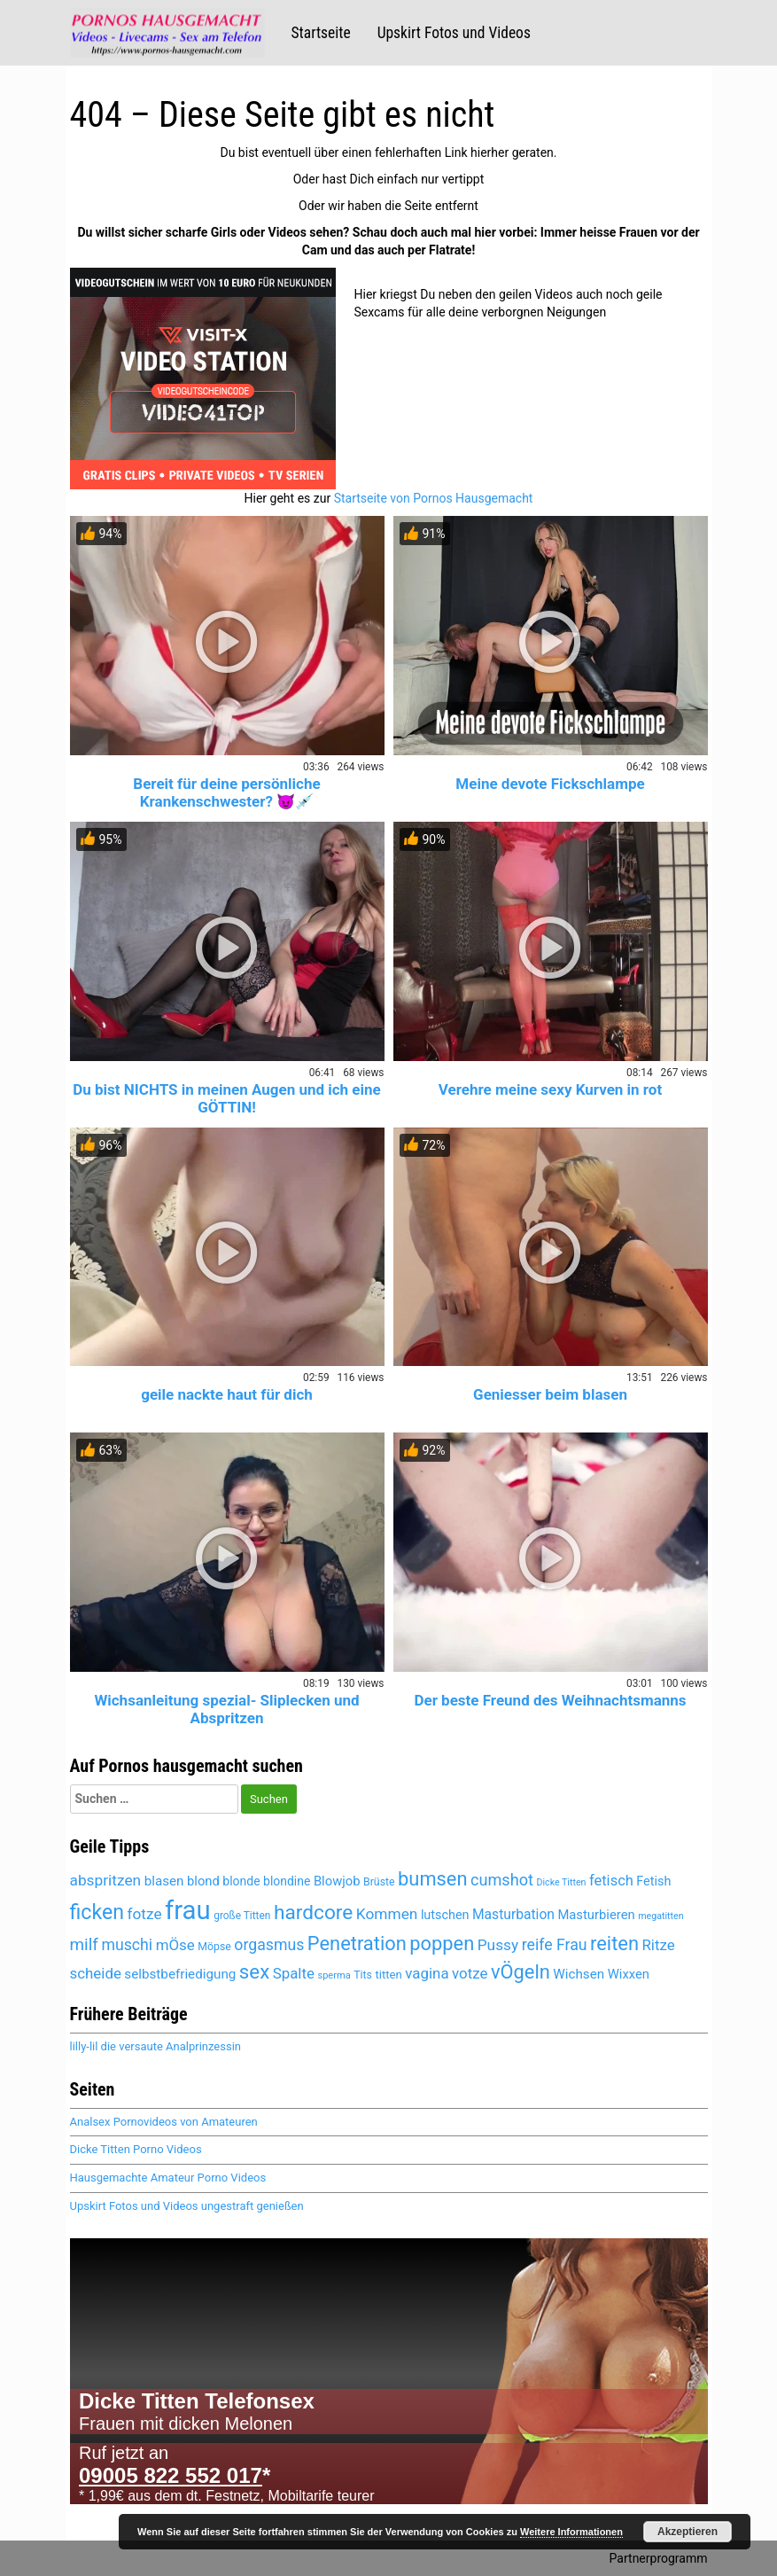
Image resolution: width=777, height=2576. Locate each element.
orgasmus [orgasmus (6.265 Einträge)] (269, 1945)
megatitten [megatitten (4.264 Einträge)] (660, 1916)
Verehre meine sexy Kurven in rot (550, 1089)
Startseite (321, 33)
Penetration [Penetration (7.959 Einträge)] (357, 1943)
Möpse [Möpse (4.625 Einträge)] (214, 1946)
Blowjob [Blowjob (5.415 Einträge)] (337, 1881)
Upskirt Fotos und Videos (454, 33)
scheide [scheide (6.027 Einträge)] (95, 1973)
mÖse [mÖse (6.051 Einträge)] (175, 1945)
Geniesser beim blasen (550, 1394)
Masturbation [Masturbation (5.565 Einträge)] (513, 1914)
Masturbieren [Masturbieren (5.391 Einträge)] (595, 1915)
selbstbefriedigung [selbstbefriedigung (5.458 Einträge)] (180, 1974)
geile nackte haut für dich (227, 1394)
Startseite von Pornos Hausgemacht (433, 498)
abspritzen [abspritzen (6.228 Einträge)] (106, 1880)
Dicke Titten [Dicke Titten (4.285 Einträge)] (561, 1882)
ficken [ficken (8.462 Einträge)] (97, 1912)
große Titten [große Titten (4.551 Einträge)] (242, 1915)
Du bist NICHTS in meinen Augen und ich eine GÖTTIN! (226, 1098)
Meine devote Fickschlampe (549, 783)
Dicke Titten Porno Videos (136, 2149)
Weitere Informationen (571, 2531)
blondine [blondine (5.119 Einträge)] (286, 1881)
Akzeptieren (687, 2531)
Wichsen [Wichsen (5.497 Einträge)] (578, 1974)
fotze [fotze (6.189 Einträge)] (144, 1914)
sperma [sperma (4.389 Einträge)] (333, 1975)
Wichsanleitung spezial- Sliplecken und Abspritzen (226, 1709)
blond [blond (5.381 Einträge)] (203, 1881)
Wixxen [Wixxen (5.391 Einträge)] (628, 1974)
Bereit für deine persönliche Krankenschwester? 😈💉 (226, 792)
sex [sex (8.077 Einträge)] (254, 1971)
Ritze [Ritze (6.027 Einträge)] (657, 1945)
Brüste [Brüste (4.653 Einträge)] (379, 1882)
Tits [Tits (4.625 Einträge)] (363, 1975)
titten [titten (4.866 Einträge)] (388, 1974)
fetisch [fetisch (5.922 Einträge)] (611, 1880)
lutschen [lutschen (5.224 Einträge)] (445, 1915)
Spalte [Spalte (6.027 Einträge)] (294, 1973)
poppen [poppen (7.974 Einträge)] (441, 1943)
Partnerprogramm (659, 2558)
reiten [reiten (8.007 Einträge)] (614, 1943)
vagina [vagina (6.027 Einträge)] (426, 1973)
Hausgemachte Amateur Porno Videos (168, 2177)
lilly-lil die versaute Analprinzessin (155, 2046)
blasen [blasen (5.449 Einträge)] (164, 1881)
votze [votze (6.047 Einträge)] (469, 1973)
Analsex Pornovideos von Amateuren (164, 2121)
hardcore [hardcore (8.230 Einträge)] (313, 1912)
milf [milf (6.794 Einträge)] (84, 1944)
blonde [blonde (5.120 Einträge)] (241, 1881)
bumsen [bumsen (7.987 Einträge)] (432, 1879)
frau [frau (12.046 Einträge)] (188, 1910)
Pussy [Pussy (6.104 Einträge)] (498, 1945)
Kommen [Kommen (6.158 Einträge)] (387, 1914)
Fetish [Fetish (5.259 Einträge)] (653, 1881)
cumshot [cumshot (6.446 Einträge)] (501, 1879)
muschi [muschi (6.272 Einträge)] (126, 1945)
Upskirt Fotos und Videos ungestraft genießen (187, 2206)
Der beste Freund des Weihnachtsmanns (550, 1700)
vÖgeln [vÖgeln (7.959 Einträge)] (520, 1972)
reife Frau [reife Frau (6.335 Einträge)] (554, 1945)
